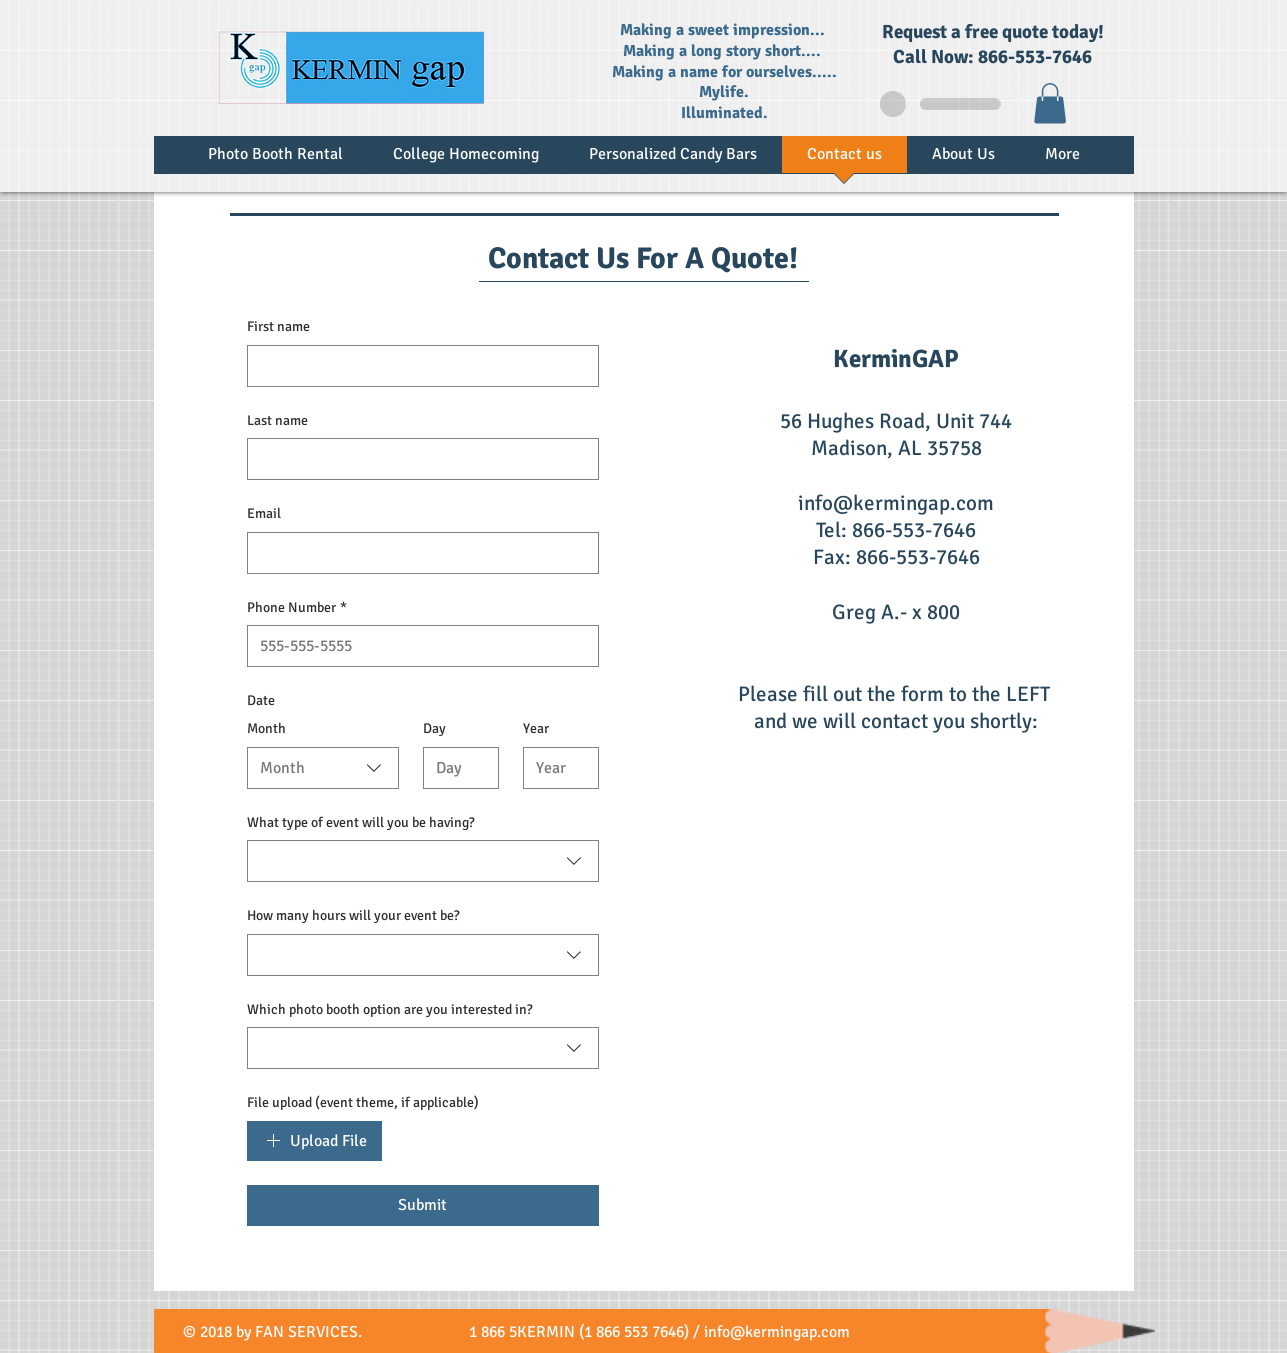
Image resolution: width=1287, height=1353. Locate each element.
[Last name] (417, 459)
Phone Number (297, 608)
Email (264, 513)
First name (278, 326)
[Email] (417, 553)
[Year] (555, 768)
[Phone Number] (417, 646)
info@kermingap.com (896, 503)
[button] (1050, 103)
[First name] (417, 366)
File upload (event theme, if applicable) (363, 1102)
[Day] (455, 768)
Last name (277, 420)
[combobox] (323, 768)
